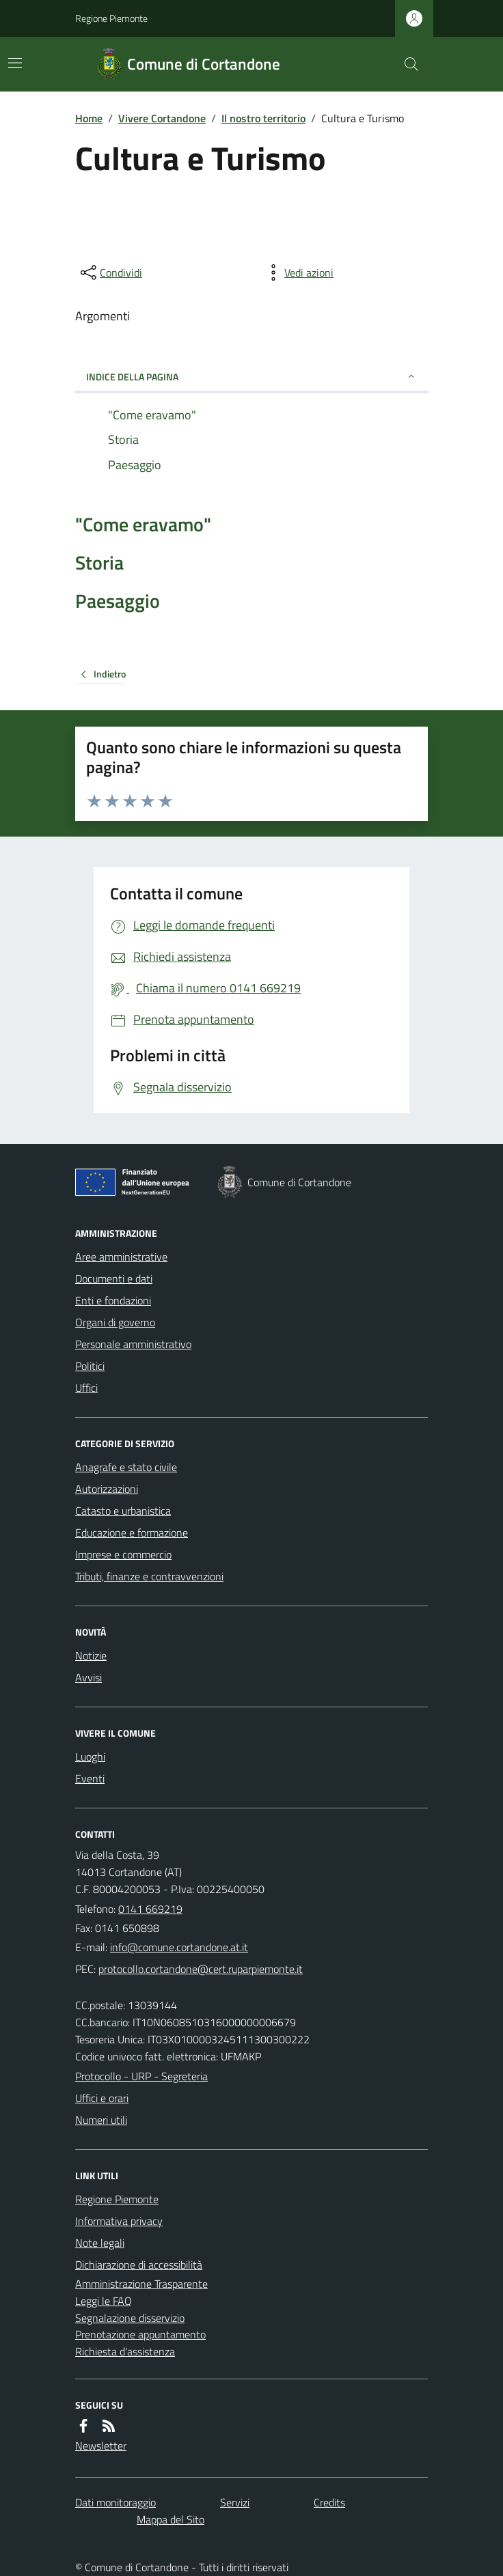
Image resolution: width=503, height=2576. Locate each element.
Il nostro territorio (263, 118)
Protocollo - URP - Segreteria (141, 2076)
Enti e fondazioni (113, 1300)
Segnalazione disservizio (130, 2318)
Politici (90, 1366)
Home (89, 118)
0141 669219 (150, 1909)
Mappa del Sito (170, 2519)
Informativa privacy (119, 2221)
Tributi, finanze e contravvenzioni (149, 1576)
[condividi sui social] (110, 272)
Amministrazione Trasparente (141, 2284)
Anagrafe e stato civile (126, 1467)
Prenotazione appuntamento (140, 2334)
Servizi (234, 2502)
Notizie (91, 1655)
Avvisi (88, 1677)
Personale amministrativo (133, 1344)
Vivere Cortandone (162, 118)
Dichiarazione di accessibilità (138, 2264)
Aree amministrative (121, 1256)
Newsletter (100, 2445)
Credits (329, 2502)
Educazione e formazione (131, 1532)
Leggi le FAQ (103, 2301)
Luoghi (90, 1756)
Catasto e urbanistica (123, 1510)
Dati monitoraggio (115, 2502)
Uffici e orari (101, 2098)
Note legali (99, 2243)
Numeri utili (101, 2120)
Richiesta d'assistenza (125, 2351)
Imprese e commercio (123, 1554)
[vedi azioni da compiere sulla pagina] (298, 272)
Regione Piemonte (111, 18)
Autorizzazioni (106, 1489)
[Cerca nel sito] (406, 64)
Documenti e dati (113, 1278)
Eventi (90, 1778)
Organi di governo (115, 1322)
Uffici (86, 1388)
